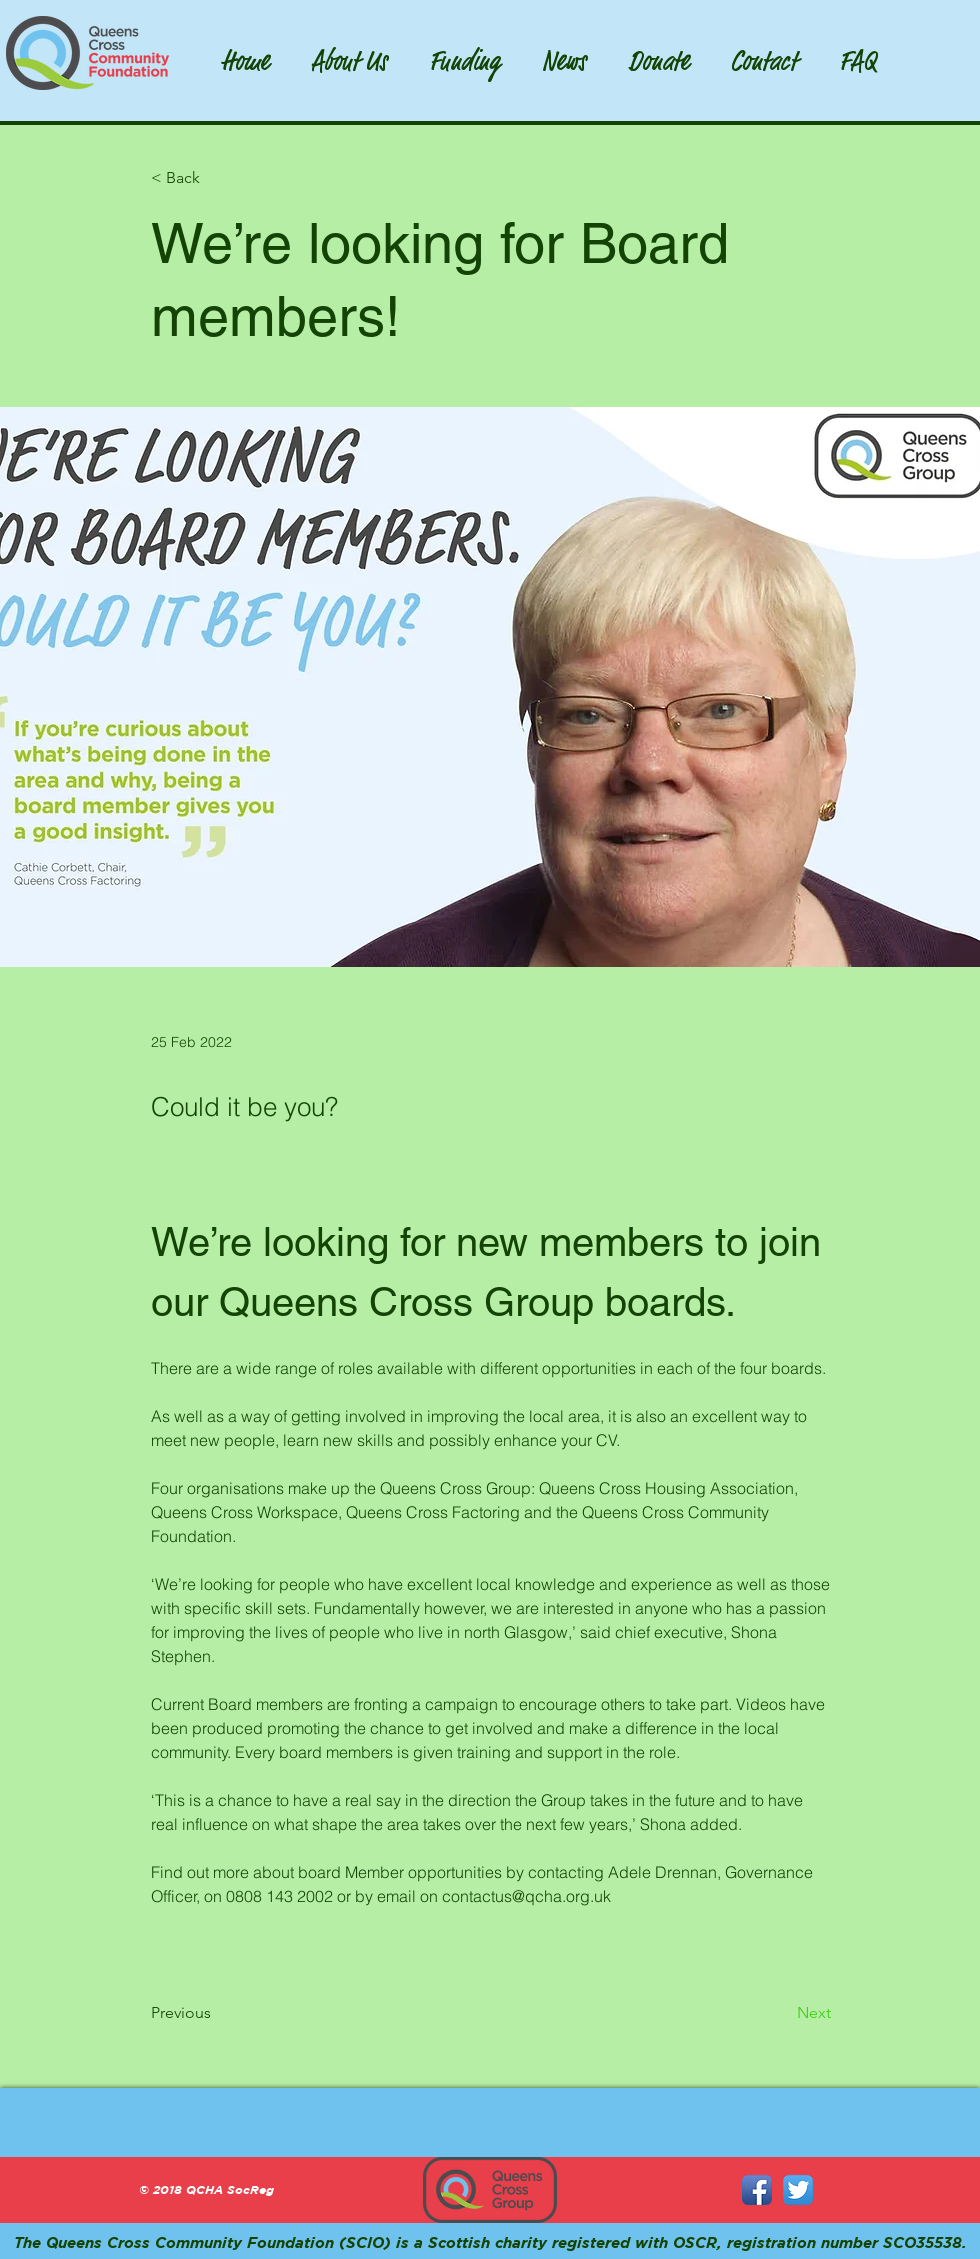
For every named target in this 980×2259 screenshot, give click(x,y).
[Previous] (217, 2013)
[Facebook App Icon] (757, 2190)
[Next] (781, 2013)
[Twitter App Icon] (798, 2190)
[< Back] (217, 178)
